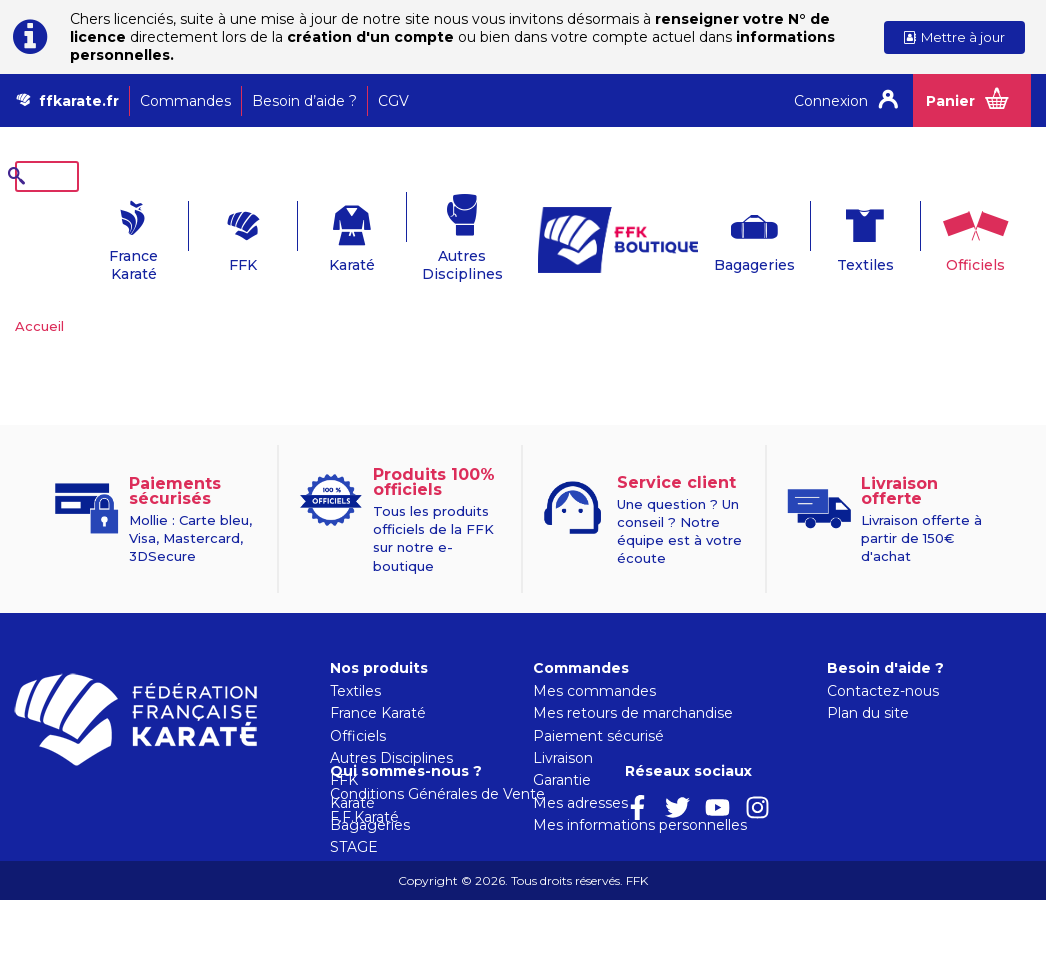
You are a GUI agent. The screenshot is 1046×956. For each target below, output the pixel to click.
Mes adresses (580, 772)
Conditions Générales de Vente (640, 850)
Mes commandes (594, 660)
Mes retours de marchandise (633, 682)
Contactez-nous (883, 660)
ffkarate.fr (79, 101)
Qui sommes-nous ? (609, 827)
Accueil (39, 295)
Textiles (838, 234)
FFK (207, 234)
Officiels (951, 234)
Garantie (562, 749)
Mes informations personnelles (640, 794)
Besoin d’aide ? (304, 101)
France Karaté (94, 234)
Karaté (320, 234)
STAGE (354, 816)
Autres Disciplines (433, 234)
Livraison (563, 727)
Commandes (185, 101)
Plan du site (868, 682)
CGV (393, 101)
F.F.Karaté (567, 873)
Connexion (831, 101)
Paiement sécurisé (598, 705)
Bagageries (725, 234)
